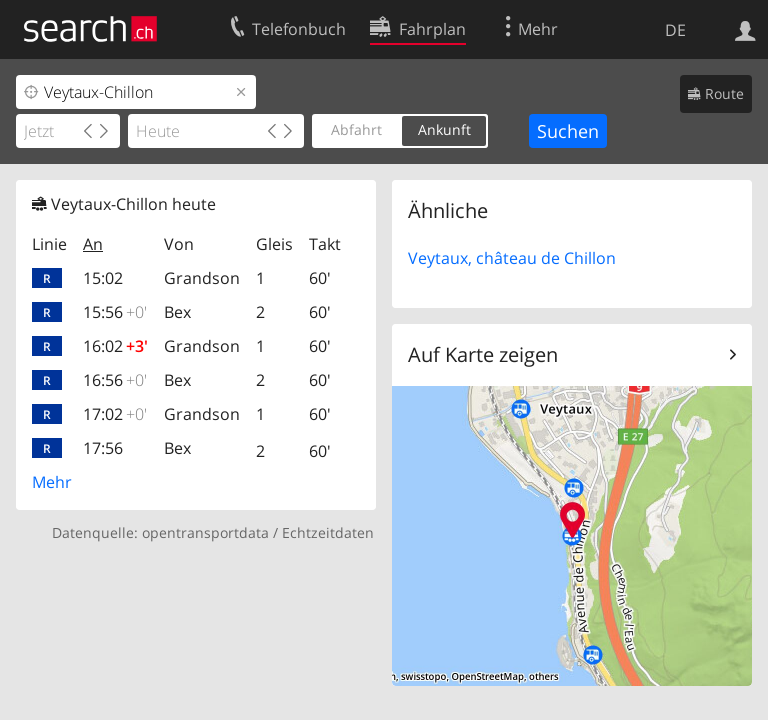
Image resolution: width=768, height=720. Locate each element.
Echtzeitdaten (328, 532)
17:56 (103, 448)
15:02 (103, 278)
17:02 (115, 414)
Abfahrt (356, 129)
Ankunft (444, 129)
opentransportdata (205, 532)
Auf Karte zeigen (483, 354)
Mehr (52, 482)
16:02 (115, 346)
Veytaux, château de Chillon (512, 258)
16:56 (115, 380)
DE (675, 30)
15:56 (115, 312)
